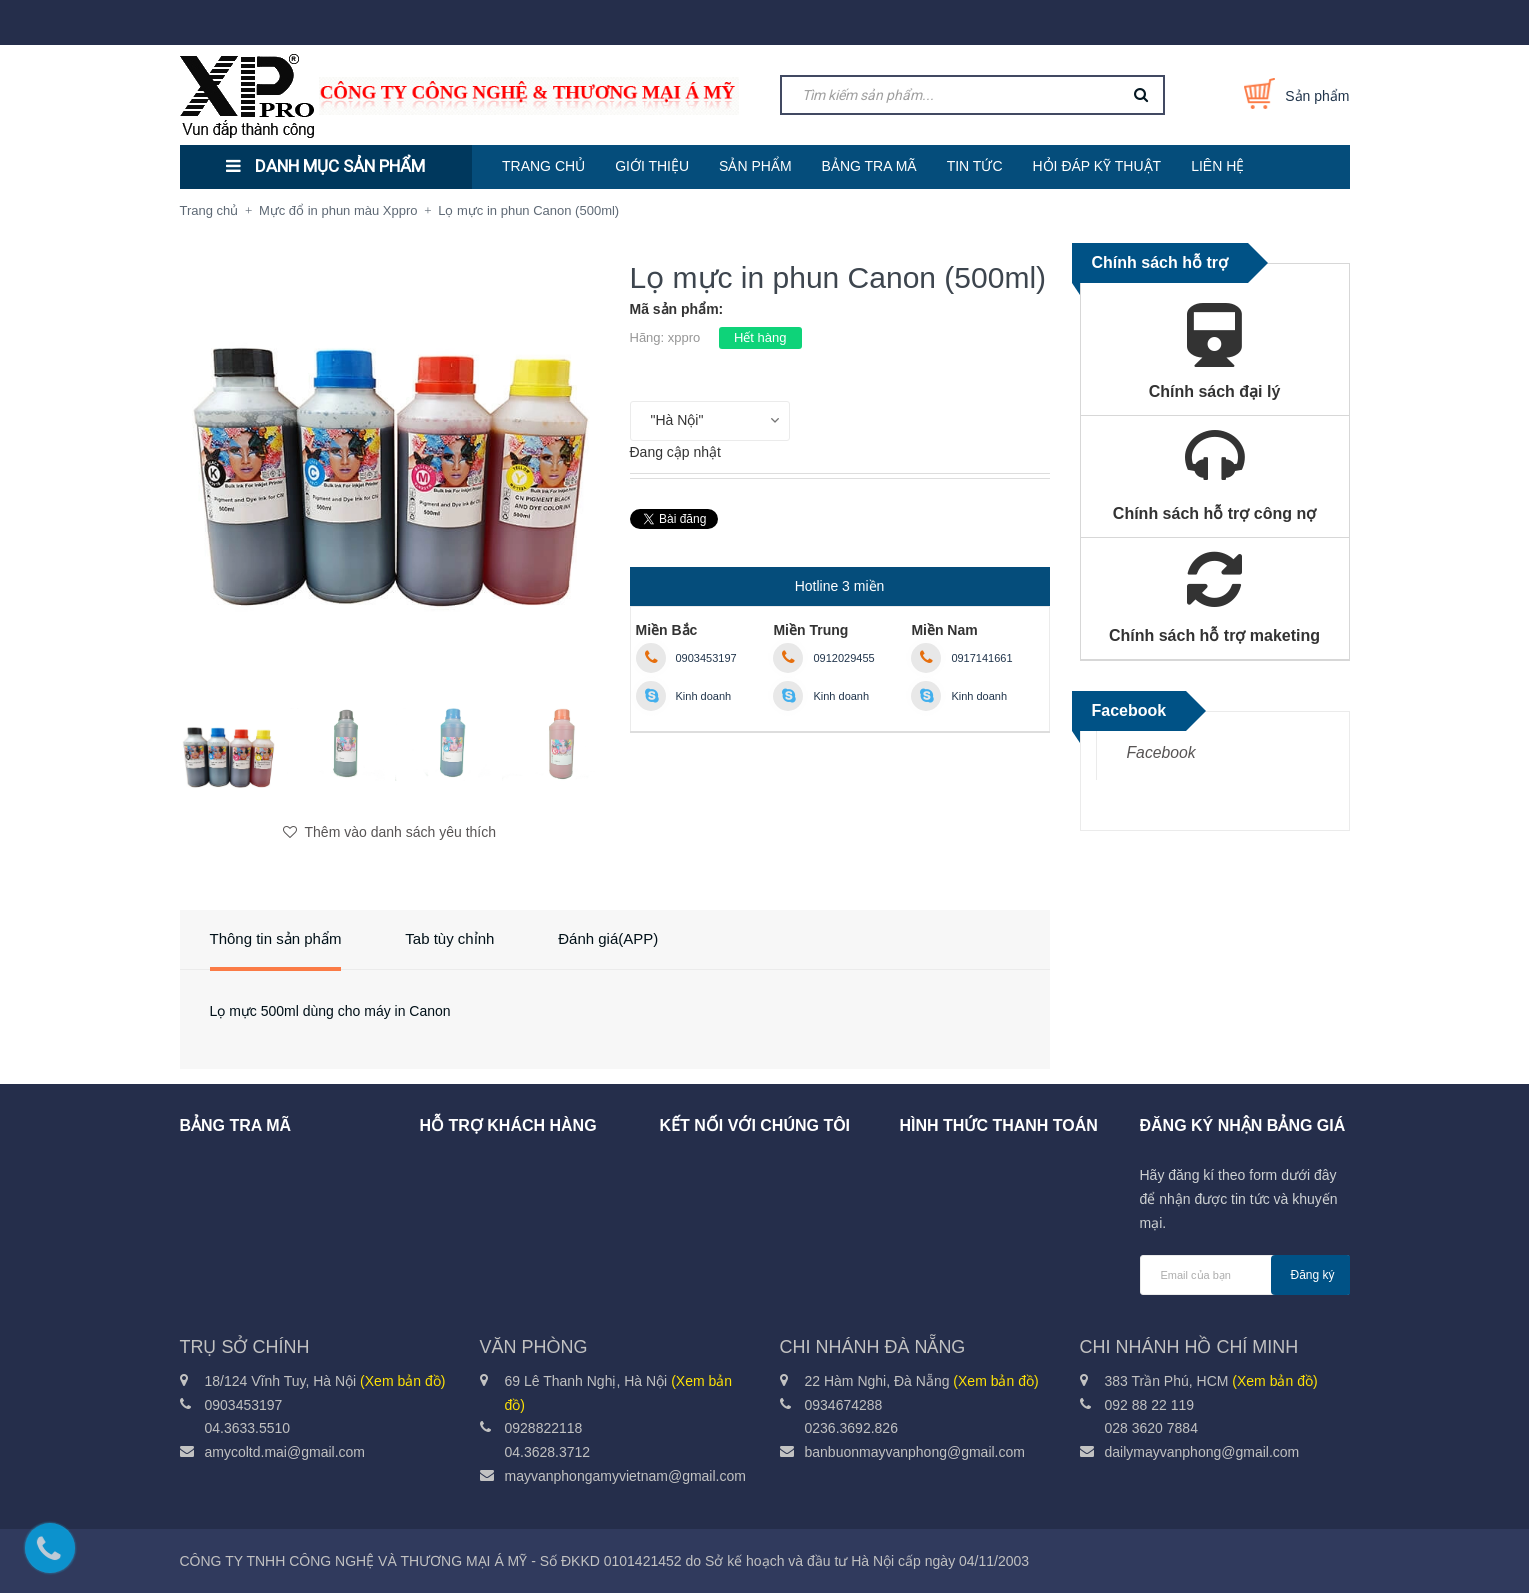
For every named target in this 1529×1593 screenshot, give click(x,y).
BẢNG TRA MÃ (869, 166)
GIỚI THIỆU (652, 166)
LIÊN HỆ (1217, 166)
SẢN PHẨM (755, 166)
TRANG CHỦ (543, 166)
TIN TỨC (975, 166)
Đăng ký (1313, 1275)
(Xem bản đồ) (402, 1381)
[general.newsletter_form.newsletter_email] (1245, 1275)
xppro (684, 337)
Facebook (1161, 752)
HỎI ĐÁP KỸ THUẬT (1097, 166)
